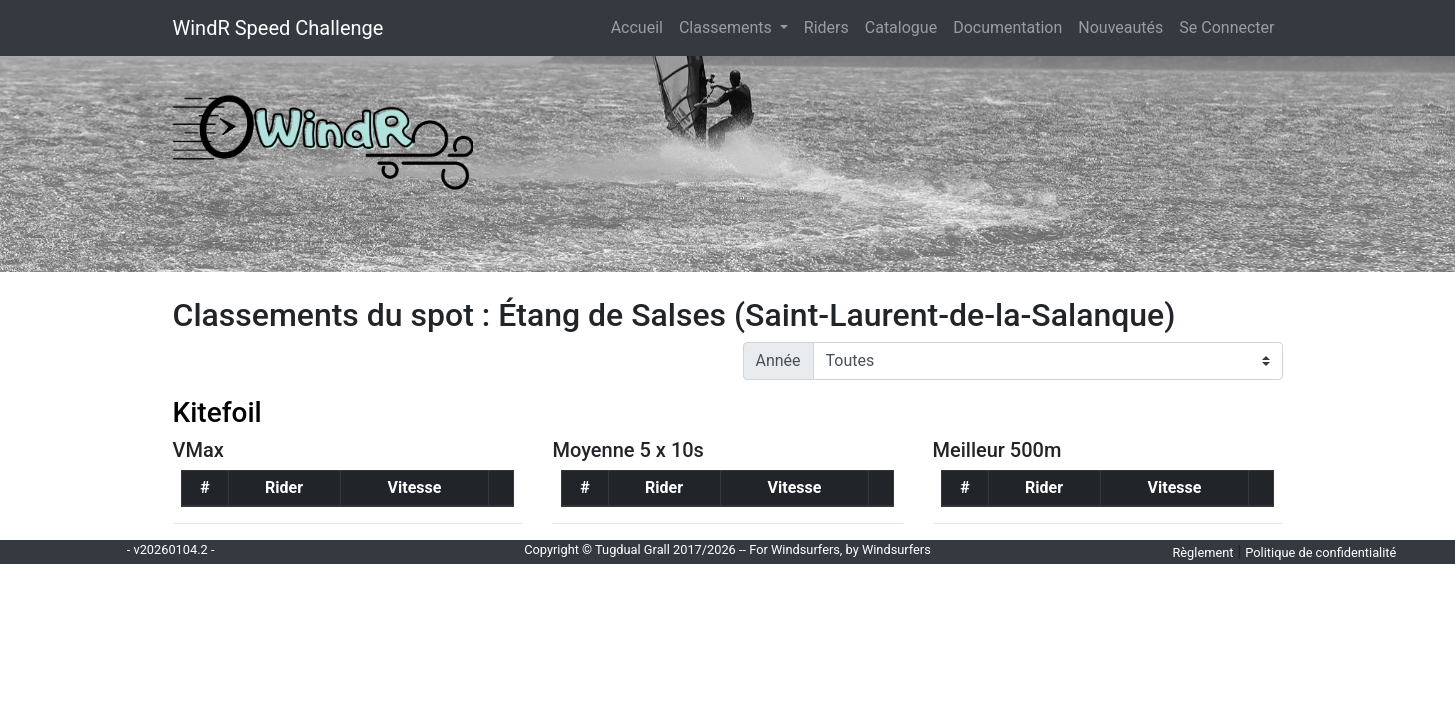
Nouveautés (1120, 27)
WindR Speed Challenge (278, 28)
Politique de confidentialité (1320, 552)
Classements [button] (727, 27)
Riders (826, 27)
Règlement (1202, 552)
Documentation (1007, 27)
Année (778, 360)
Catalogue (901, 27)
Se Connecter (1226, 27)
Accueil (641, 26)
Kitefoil (217, 412)
